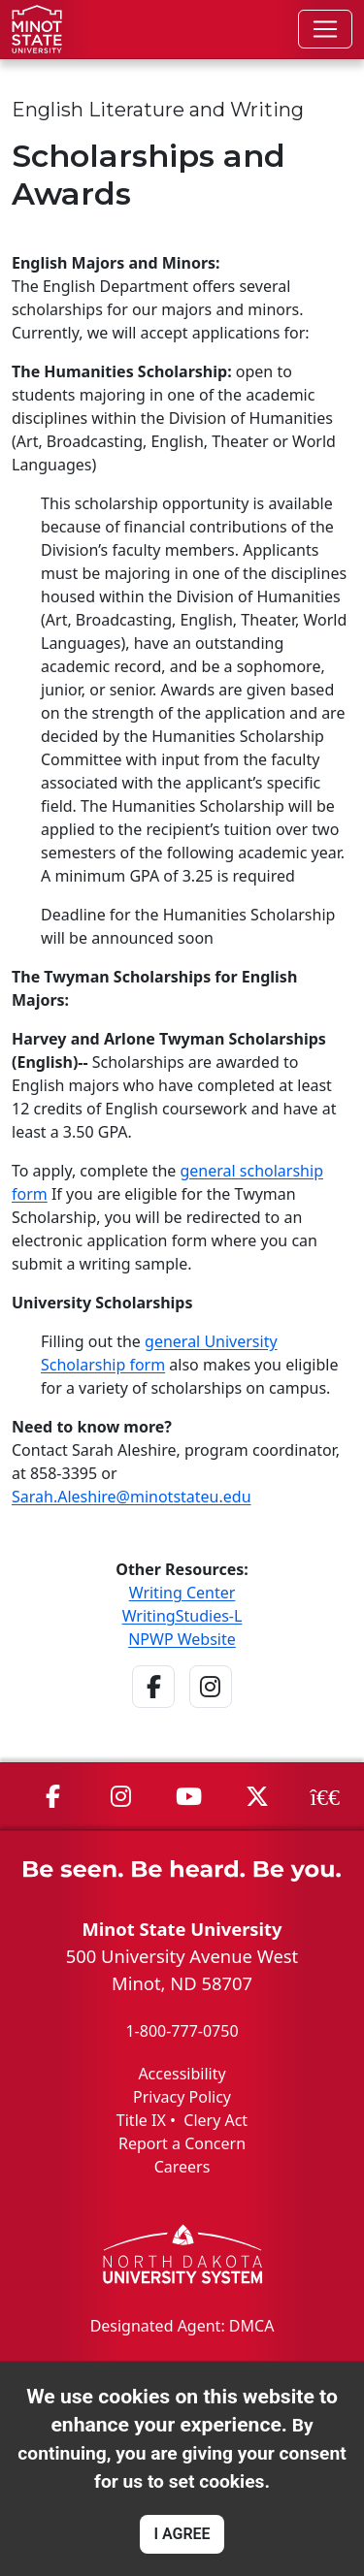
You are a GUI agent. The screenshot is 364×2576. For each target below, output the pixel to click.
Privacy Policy (182, 2097)
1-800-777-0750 (181, 2031)
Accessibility (181, 2073)
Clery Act (215, 2120)
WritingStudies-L (182, 1615)
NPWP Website (182, 1639)
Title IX (141, 2120)
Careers (182, 2166)
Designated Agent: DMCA (182, 2325)
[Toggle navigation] (325, 29)
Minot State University (181, 1928)
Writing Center (182, 1592)
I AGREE (181, 2534)
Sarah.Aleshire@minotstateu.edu (131, 1496)
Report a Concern (182, 2143)
